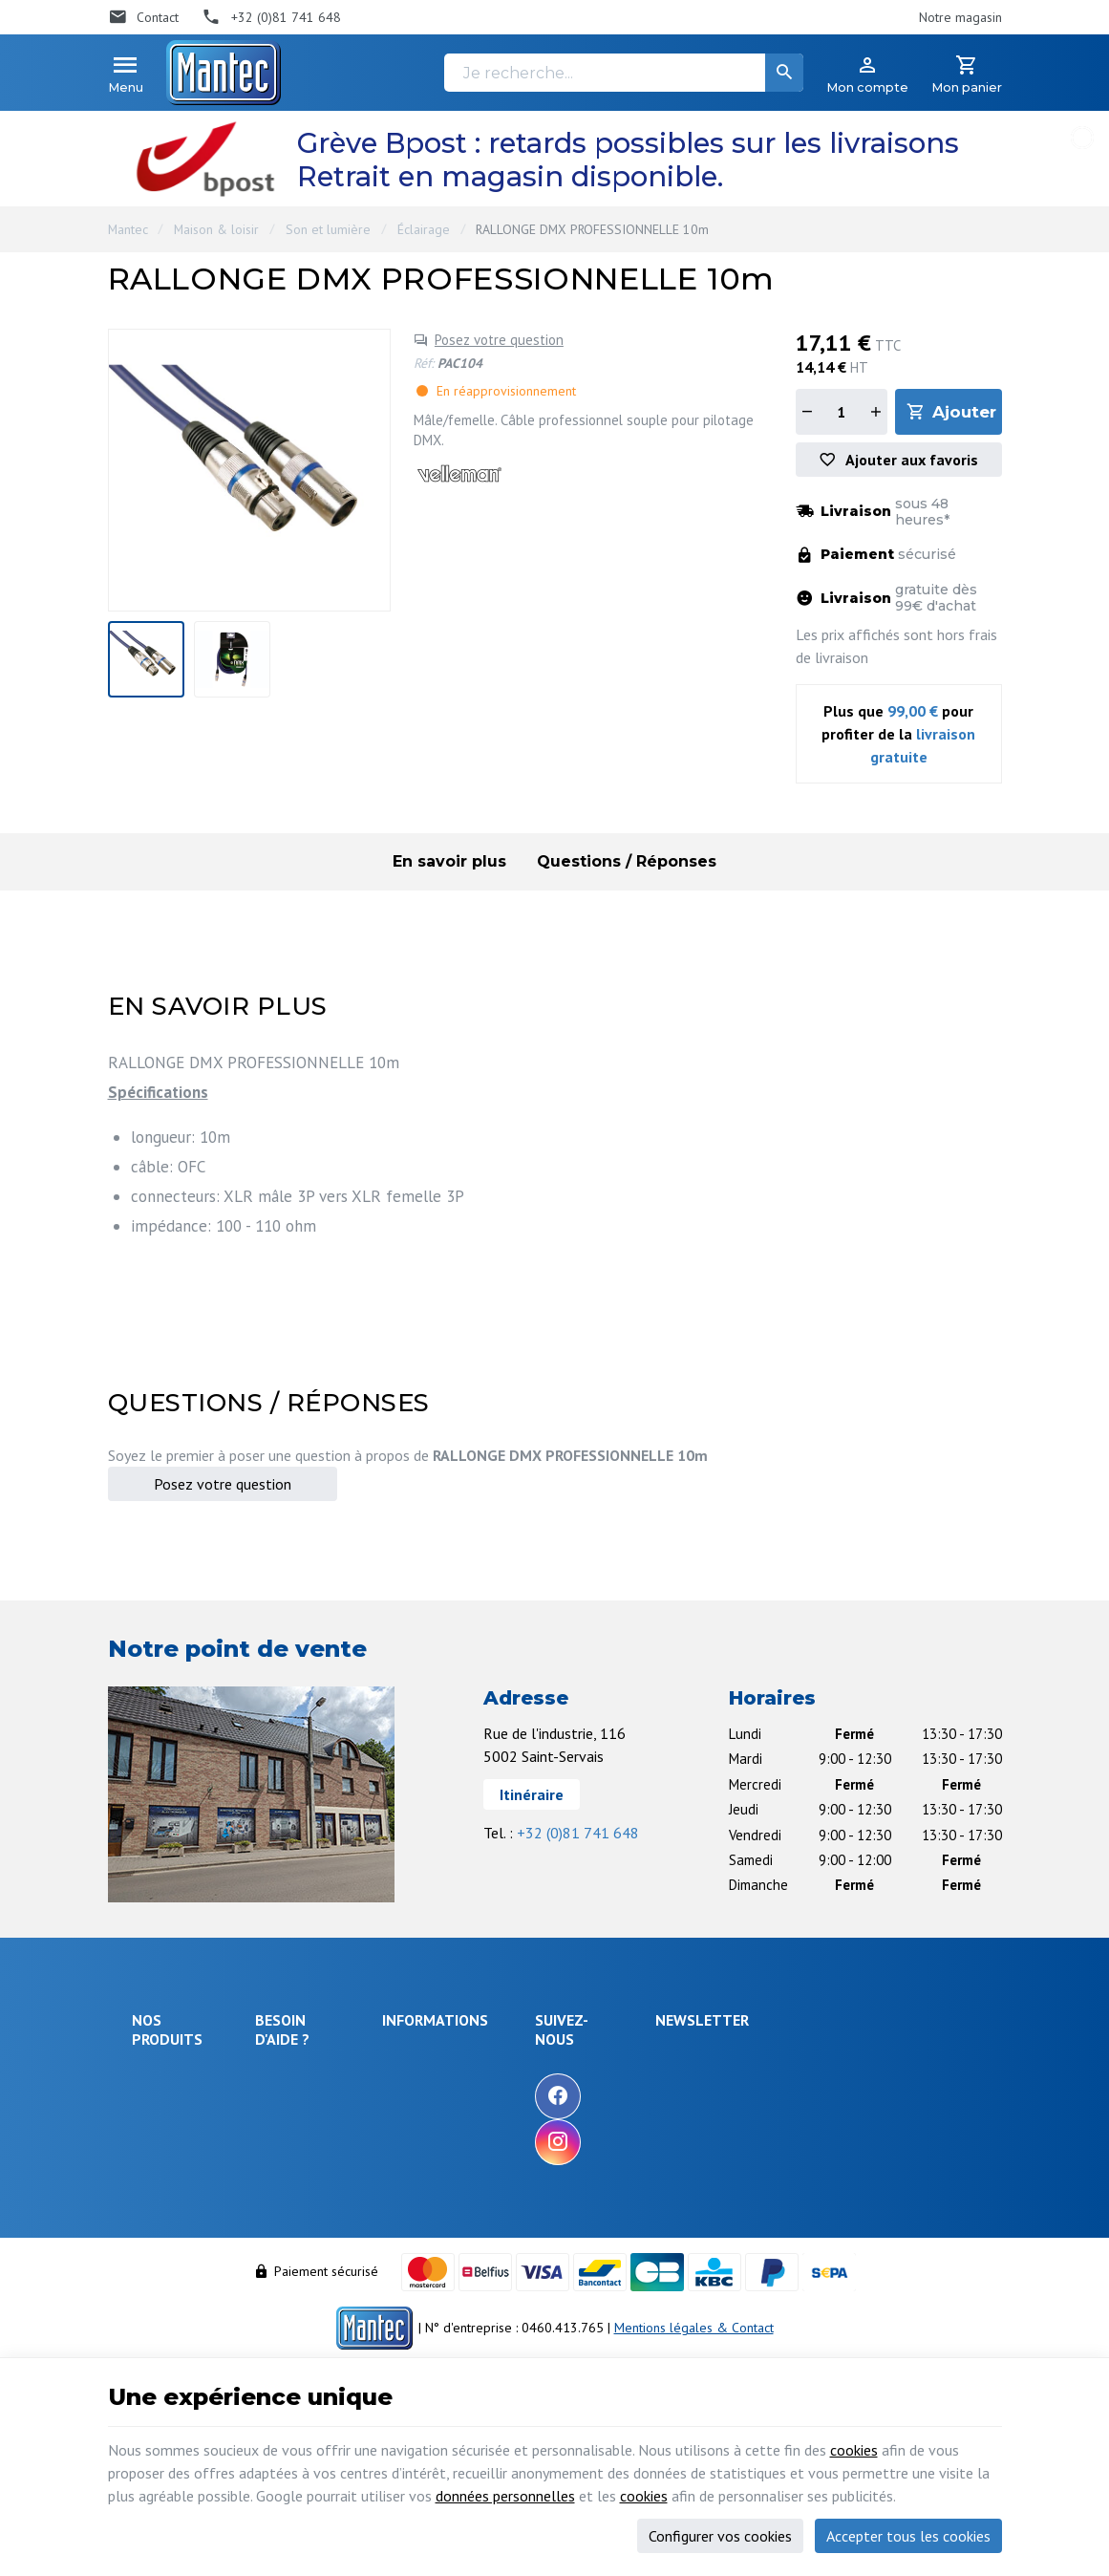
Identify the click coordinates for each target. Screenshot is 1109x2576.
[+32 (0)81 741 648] (271, 17)
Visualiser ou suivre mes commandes (334, 2205)
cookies (854, 2449)
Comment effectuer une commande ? (333, 2069)
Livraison (290, 2104)
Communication (175, 2251)
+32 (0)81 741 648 (578, 1832)
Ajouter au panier (966, 411)
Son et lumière (328, 229)
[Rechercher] (784, 73)
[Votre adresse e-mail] (863, 2077)
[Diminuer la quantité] (807, 412)
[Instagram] (670, 2142)
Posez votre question (499, 340)
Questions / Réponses (626, 861)
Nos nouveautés (540, 2109)
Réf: (424, 363)
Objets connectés (160, 2164)
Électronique (167, 2078)
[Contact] (143, 17)
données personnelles (505, 2495)
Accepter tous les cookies (908, 2535)
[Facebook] (670, 2096)
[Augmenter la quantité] (875, 412)
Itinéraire (532, 1794)
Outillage (158, 2200)
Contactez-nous (538, 2135)
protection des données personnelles (845, 2172)
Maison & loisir (216, 229)
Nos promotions (540, 2084)
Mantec (128, 229)
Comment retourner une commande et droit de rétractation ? (333, 2150)
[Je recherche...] (623, 73)
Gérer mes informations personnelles (332, 2296)
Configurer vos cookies (720, 2535)
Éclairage (423, 229)
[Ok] (955, 2077)
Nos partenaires (540, 2161)
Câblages (158, 2226)
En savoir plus (449, 861)
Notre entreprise (542, 2059)
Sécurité (155, 2128)
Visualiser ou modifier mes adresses (340, 2250)
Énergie (154, 2104)
